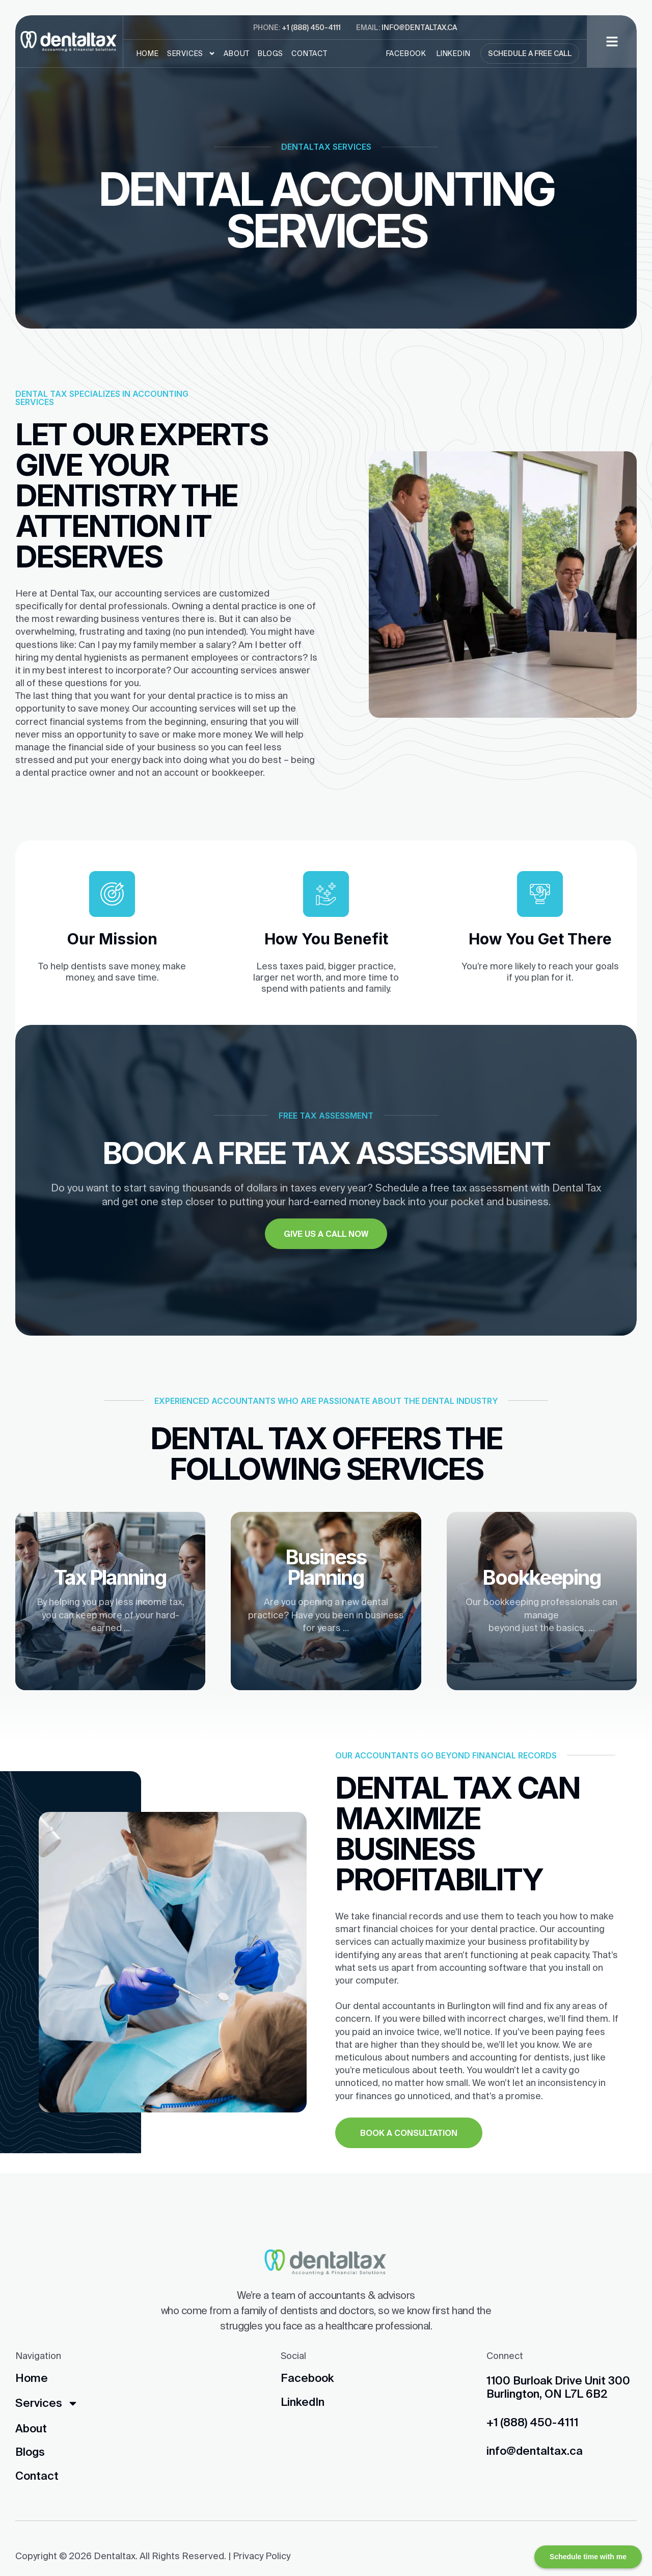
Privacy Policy (261, 2556)
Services (191, 53)
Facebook (406, 53)
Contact (309, 53)
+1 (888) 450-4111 (311, 27)
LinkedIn (453, 53)
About (237, 53)
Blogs (270, 53)
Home (148, 53)
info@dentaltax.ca (419, 27)
